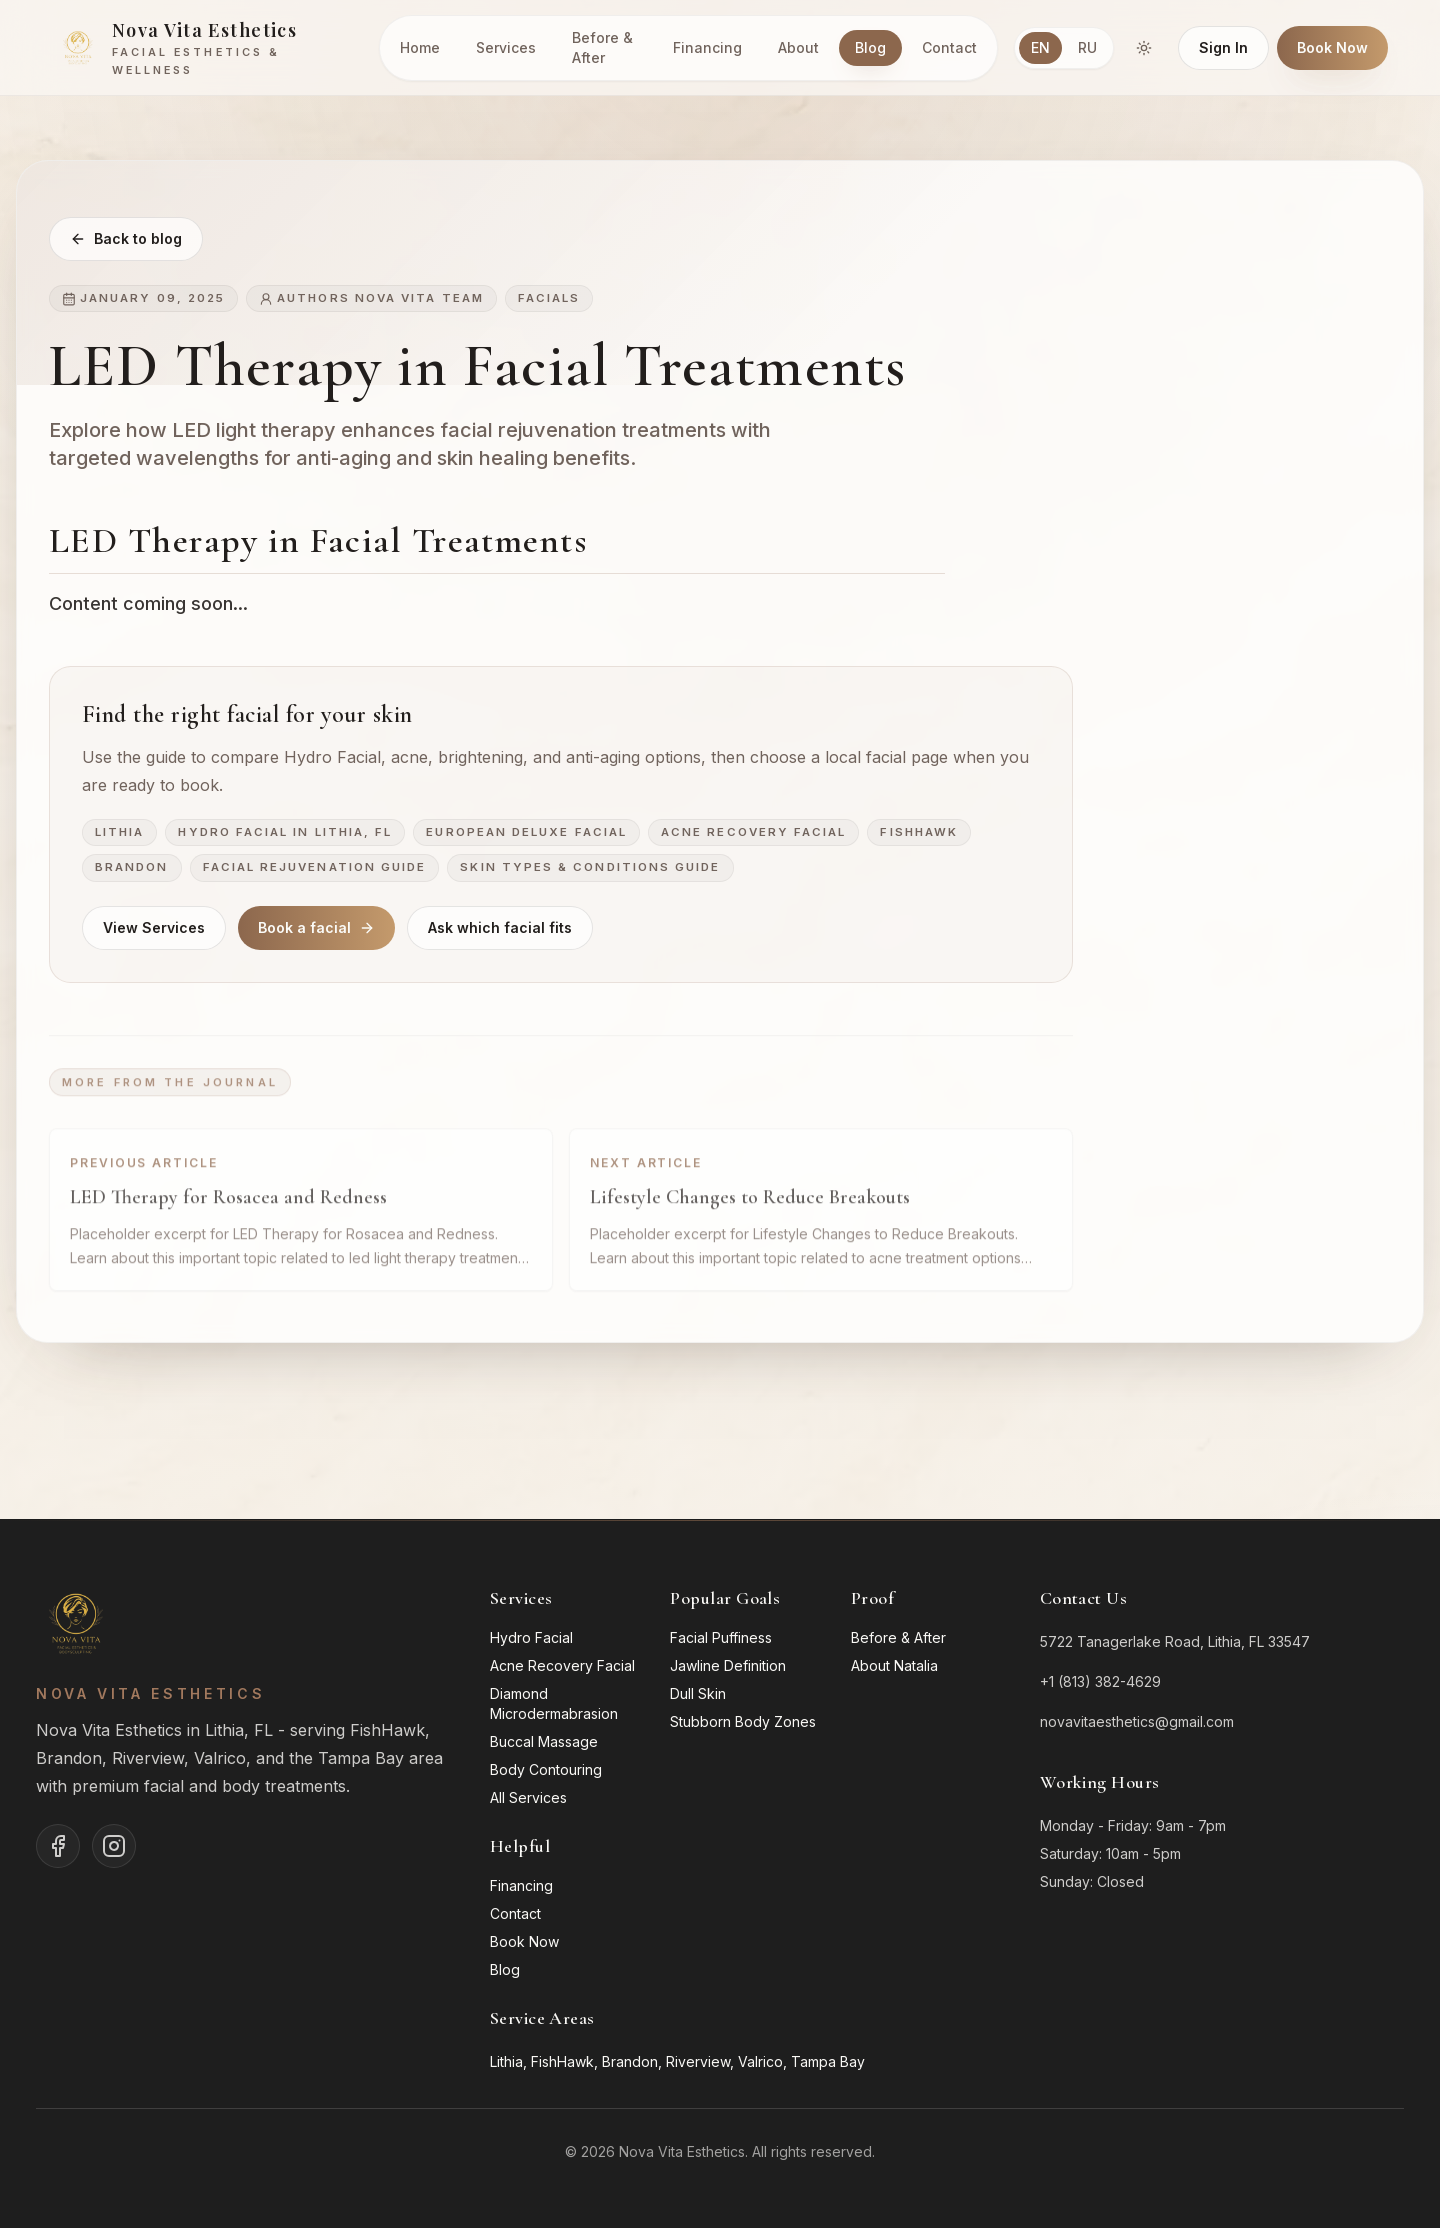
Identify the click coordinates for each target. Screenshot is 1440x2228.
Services (506, 47)
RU (1087, 47)
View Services (154, 929)
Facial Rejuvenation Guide (315, 870)
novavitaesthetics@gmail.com (1137, 1721)
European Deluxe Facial (526, 834)
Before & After (602, 47)
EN (1040, 47)
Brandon (132, 870)
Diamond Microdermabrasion (554, 1703)
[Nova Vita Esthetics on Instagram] (114, 1846)
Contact (949, 47)
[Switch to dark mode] (1144, 48)
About (798, 47)
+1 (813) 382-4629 (1100, 1681)
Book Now (1332, 47)
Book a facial (316, 929)
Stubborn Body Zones (743, 1721)
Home (420, 47)
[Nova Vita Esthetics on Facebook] (58, 1846)
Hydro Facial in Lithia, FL (285, 834)
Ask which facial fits (500, 929)
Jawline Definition (728, 1665)
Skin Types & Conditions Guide (590, 870)
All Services (528, 1797)
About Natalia (894, 1665)
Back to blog (126, 239)
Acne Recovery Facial (753, 834)
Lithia (119, 834)
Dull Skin (698, 1693)
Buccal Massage (544, 1741)
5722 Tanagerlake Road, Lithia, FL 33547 (1175, 1641)
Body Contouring (546, 1769)
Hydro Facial (531, 1637)
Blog (870, 47)
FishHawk (919, 834)
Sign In (1223, 47)
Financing (707, 47)
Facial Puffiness (721, 1637)
